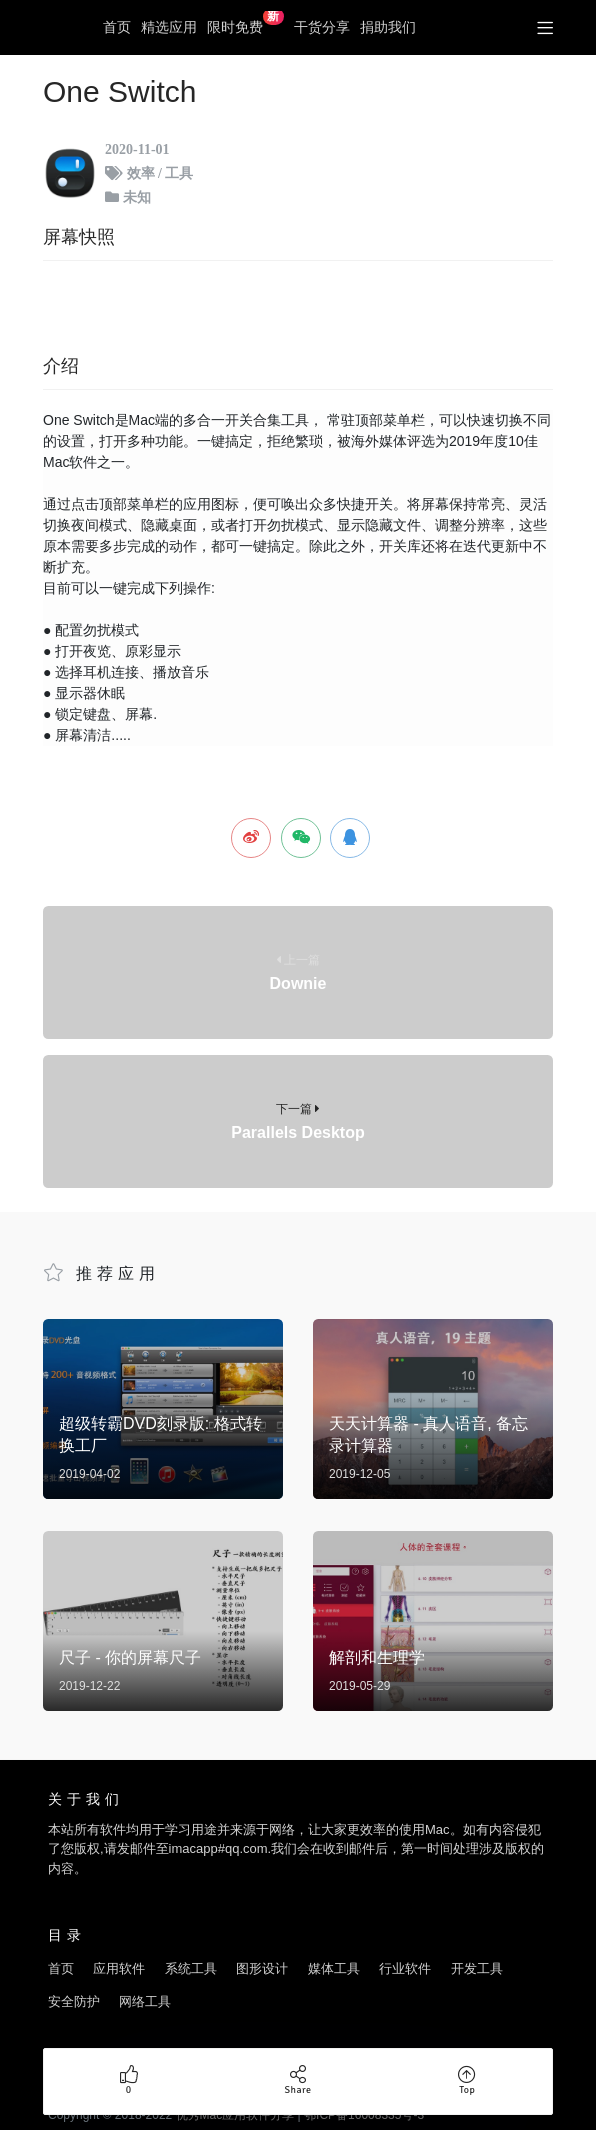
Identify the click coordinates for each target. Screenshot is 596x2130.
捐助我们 (388, 27)
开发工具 (477, 1944)
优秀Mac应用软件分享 (62, 28)
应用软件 (119, 1944)
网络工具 (145, 1977)
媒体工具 (334, 1944)
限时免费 (245, 23)
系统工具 (191, 1944)
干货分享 (322, 27)
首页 (117, 27)
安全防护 (74, 1977)
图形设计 (262, 1944)
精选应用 (169, 27)
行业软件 (405, 1944)
